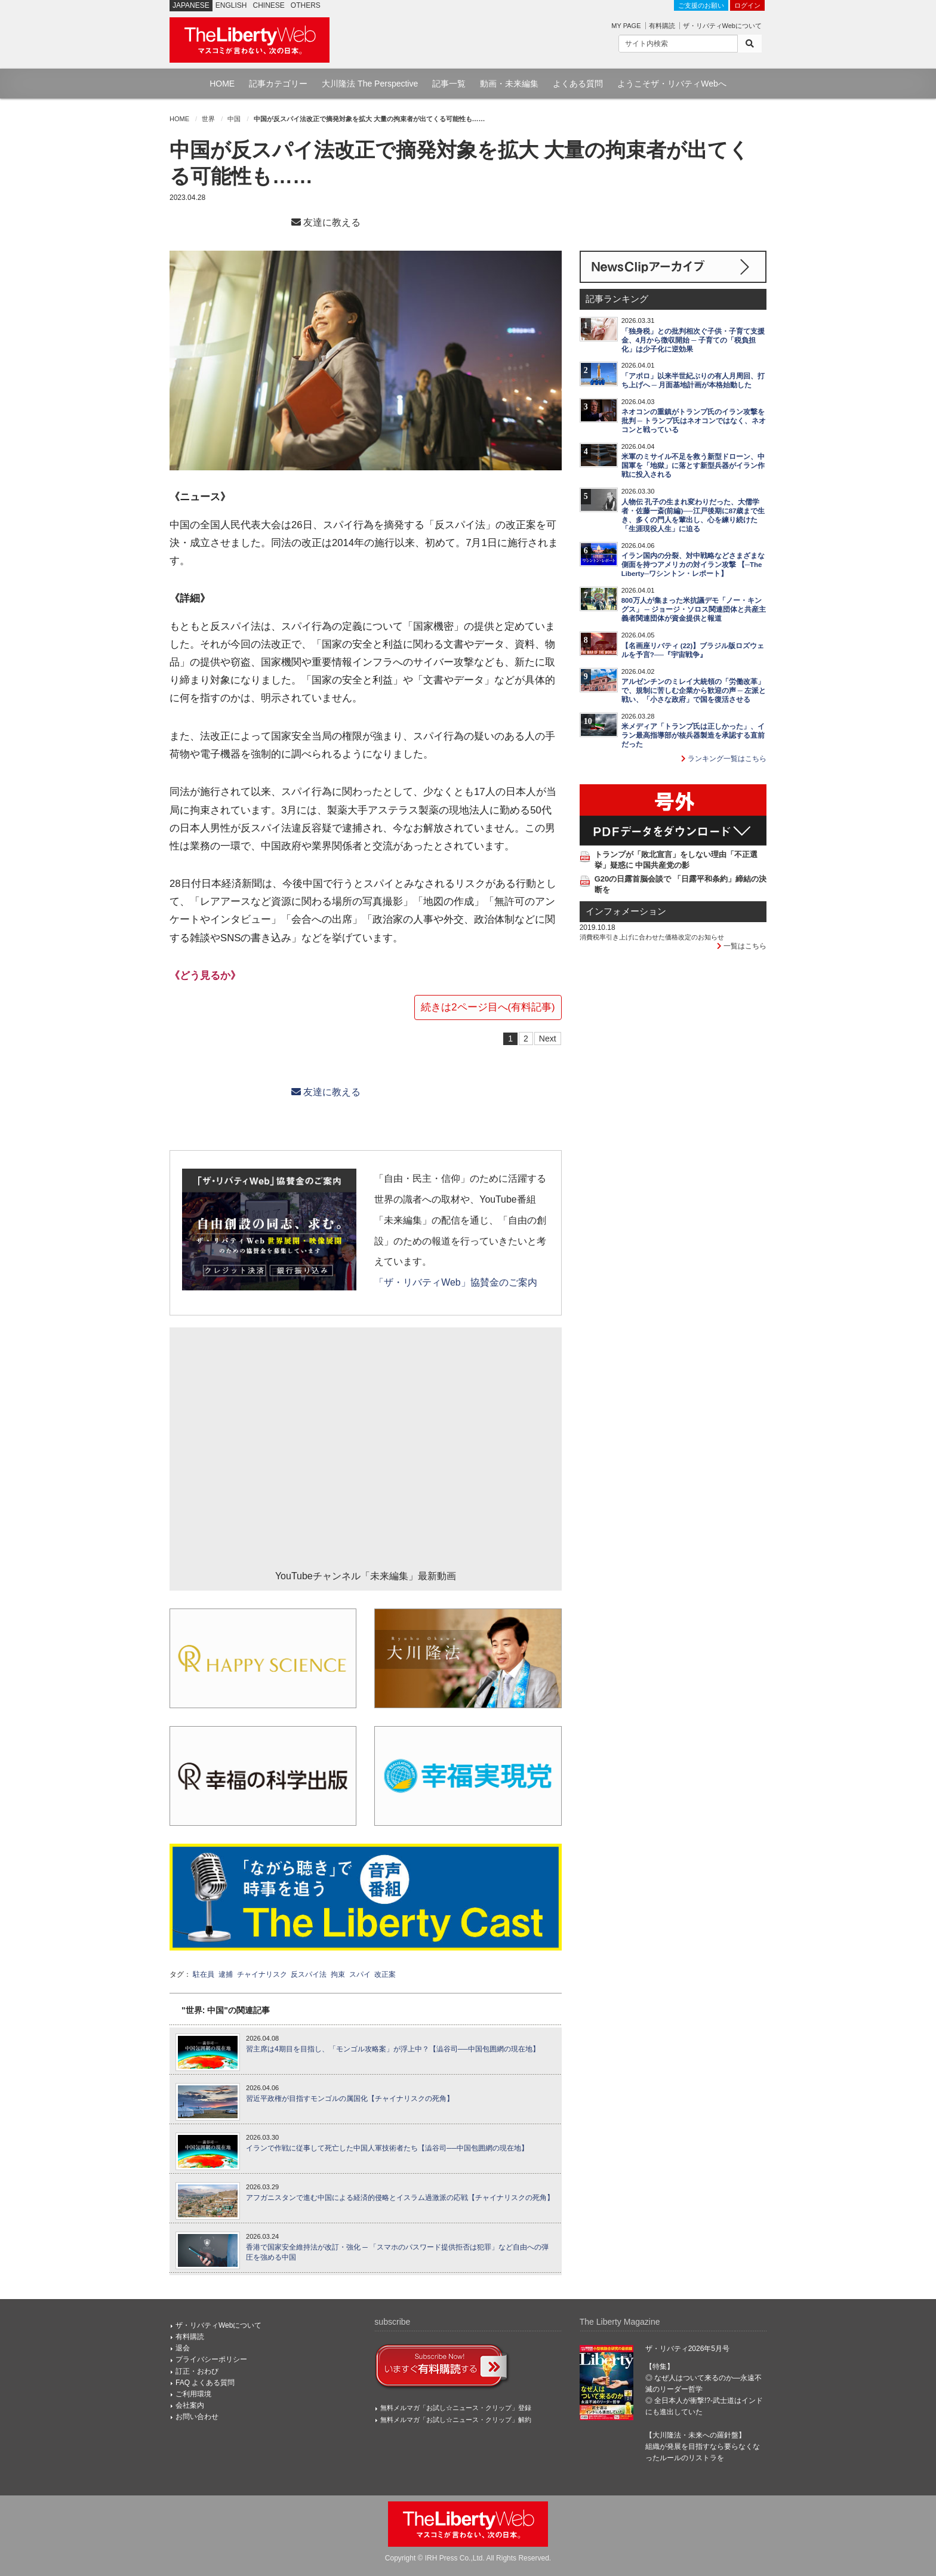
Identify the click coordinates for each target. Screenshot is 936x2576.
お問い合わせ (197, 2416)
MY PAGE (626, 25)
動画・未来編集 (509, 83)
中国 (234, 118)
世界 (208, 118)
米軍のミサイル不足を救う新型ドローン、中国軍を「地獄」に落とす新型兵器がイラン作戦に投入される (693, 465)
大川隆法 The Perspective (370, 83)
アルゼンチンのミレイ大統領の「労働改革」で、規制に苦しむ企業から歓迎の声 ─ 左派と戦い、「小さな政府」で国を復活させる (693, 690)
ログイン (747, 5)
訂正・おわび (197, 2371)
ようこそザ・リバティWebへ (671, 83)
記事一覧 (449, 83)
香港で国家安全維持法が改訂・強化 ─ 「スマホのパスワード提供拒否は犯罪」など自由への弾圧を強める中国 (397, 2252)
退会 (183, 2348)
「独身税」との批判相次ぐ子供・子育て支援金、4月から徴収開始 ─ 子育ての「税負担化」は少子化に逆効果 (693, 340)
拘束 (338, 1974)
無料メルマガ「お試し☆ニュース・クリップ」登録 (455, 2407)
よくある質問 (578, 83)
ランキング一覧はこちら (723, 758)
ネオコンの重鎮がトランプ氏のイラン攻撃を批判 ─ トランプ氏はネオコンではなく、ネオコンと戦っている (693, 420)
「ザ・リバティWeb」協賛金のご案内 (455, 1282)
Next (547, 1038)
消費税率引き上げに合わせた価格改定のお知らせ (652, 937)
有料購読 (662, 25)
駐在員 (203, 1974)
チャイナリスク (262, 1974)
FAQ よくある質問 (205, 2382)
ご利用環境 (193, 2394)
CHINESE (269, 5)
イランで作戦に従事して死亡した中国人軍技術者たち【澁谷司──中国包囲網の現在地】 (387, 2148)
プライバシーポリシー (211, 2359)
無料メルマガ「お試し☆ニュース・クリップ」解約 (455, 2419)
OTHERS (306, 5)
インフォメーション (626, 911)
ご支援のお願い (701, 5)
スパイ (360, 1974)
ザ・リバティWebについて (722, 25)
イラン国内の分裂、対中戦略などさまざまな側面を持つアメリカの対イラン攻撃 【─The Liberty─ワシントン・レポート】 (693, 564)
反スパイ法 (309, 1974)
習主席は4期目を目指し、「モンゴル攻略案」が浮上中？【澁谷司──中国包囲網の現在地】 (393, 2049)
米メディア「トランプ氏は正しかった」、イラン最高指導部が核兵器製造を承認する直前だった (693, 735)
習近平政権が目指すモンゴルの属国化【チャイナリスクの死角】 (350, 2098)
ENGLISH (231, 5)
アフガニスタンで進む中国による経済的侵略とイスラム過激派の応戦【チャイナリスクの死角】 (400, 2197)
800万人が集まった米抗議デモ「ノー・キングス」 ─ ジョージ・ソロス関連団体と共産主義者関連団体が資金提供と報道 (693, 609)
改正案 (385, 1974)
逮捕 (225, 1974)
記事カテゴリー (278, 83)
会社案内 (190, 2405)
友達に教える (326, 222)
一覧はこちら (741, 946)
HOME (222, 83)
